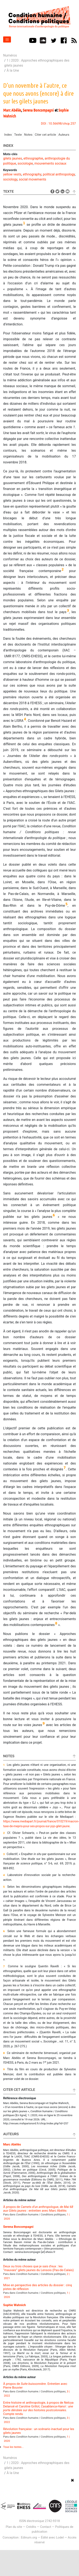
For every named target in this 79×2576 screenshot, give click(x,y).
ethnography (32, 174)
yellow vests (12, 174)
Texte (18, 135)
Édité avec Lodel (52, 2537)
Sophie (14, 2305)
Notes (28, 135)
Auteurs (63, 135)
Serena (38, 110)
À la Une (13, 70)
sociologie (25, 163)
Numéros (10, 55)
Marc (12, 110)
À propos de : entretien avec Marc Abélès (38, 2208)
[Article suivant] (72, 2480)
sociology (10, 179)
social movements (32, 179)
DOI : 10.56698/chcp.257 (58, 123)
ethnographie (33, 158)
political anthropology (59, 174)
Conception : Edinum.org (20, 2537)
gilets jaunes (12, 158)
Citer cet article (45, 135)
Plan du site (14, 2527)
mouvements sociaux (50, 163)
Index (8, 135)
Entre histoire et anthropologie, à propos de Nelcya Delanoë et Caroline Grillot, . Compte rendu (38, 2408)
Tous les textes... (13, 2446)
